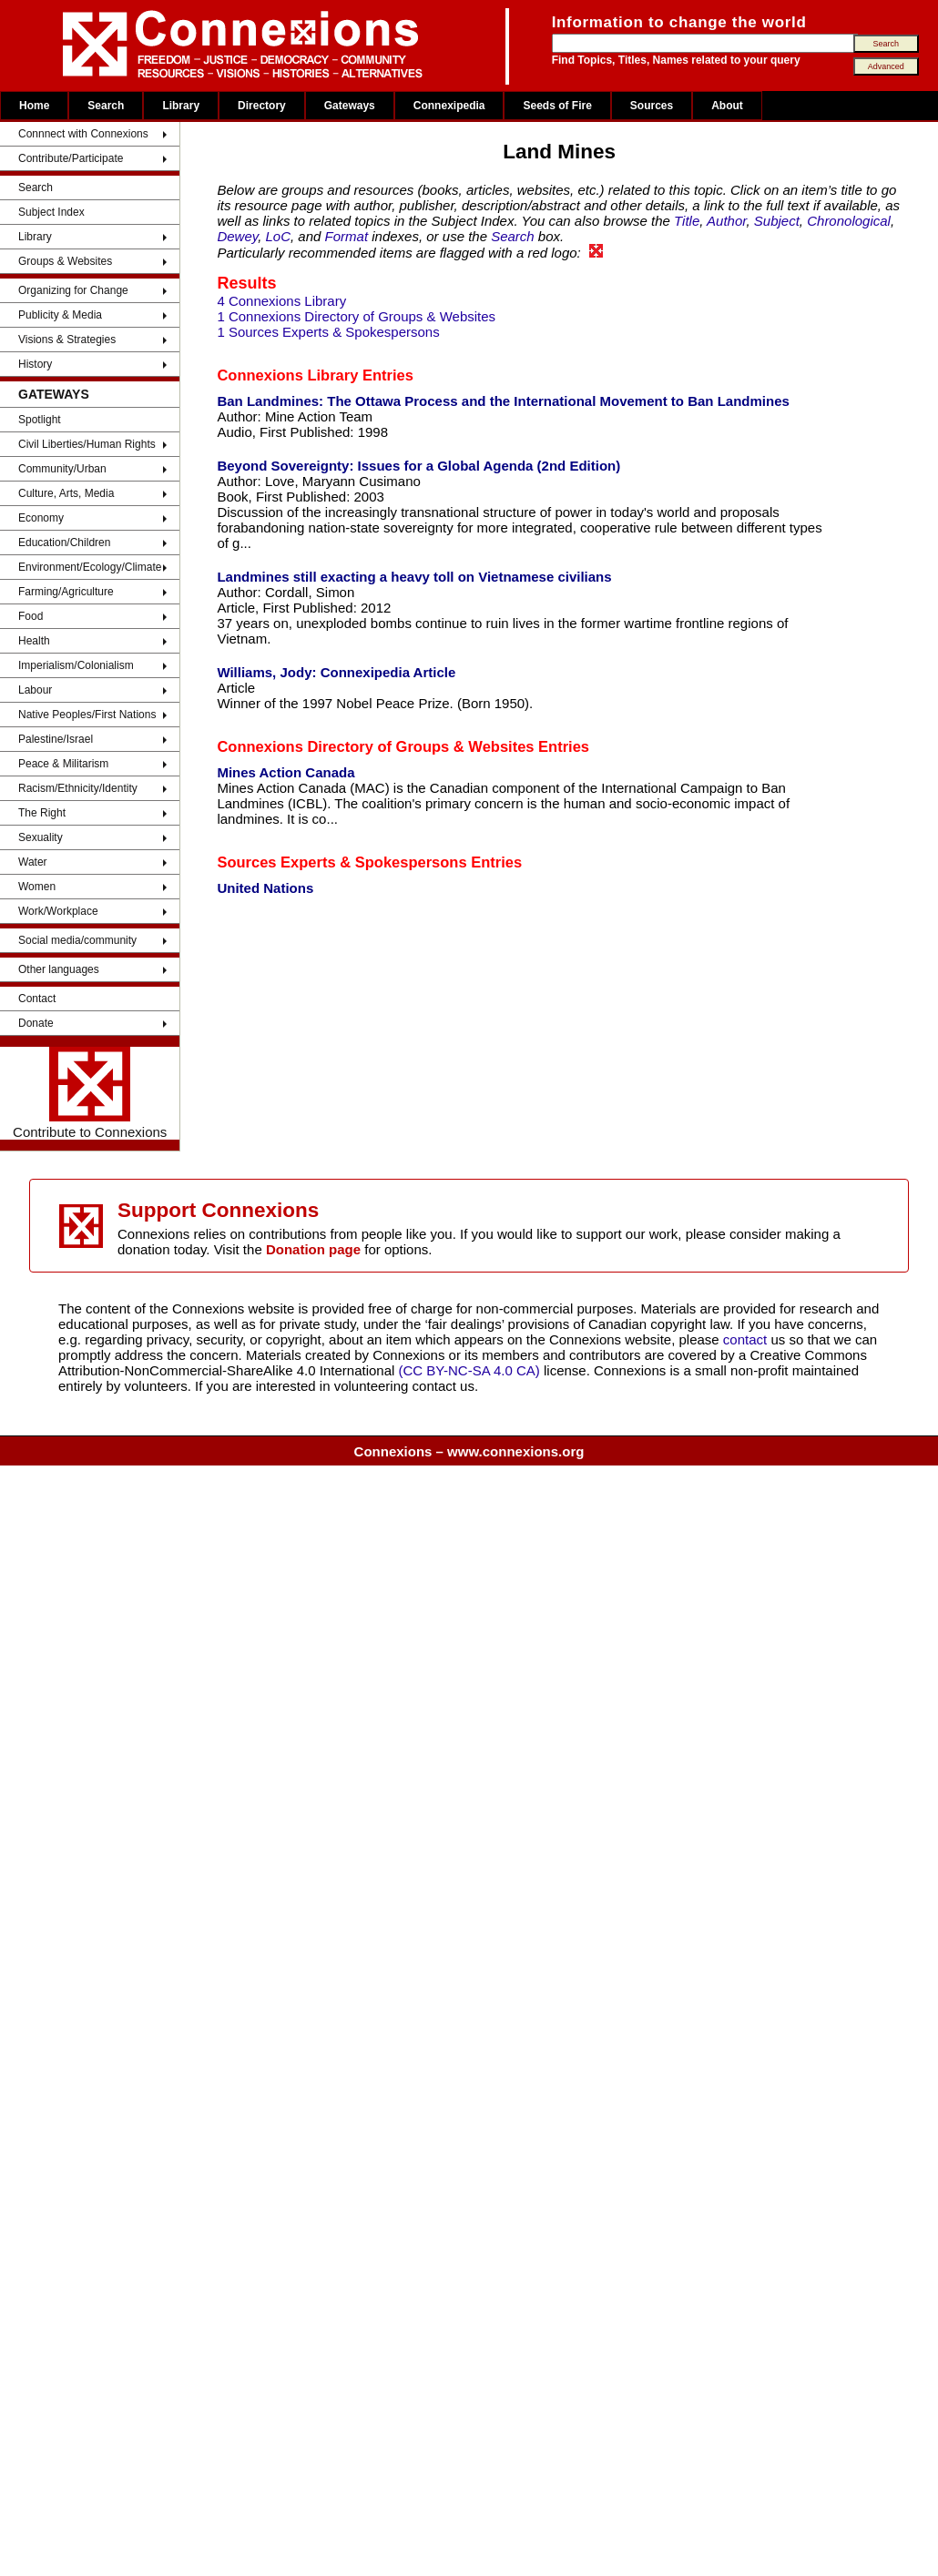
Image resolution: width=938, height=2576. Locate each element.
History (35, 364)
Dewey (237, 236)
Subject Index (51, 212)
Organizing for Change (73, 290)
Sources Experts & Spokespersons (341, 862)
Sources (651, 105)
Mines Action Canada (285, 772)
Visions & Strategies (67, 339)
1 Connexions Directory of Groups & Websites (356, 316)
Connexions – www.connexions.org (469, 1451)
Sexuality (40, 837)
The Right (42, 812)
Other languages (58, 969)
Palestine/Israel (55, 739)
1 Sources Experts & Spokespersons (328, 332)
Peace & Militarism (63, 763)
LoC (278, 236)
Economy (41, 518)
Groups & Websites (65, 261)
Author (726, 220)
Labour (35, 690)
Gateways (349, 105)
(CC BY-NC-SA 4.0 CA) (469, 1370)
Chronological (849, 220)
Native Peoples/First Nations (87, 714)
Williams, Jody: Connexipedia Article (336, 672)
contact (747, 1339)
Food (30, 616)
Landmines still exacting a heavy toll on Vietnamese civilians (414, 576)
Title (686, 220)
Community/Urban (62, 468)
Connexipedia (449, 105)
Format (347, 236)
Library (180, 105)
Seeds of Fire (557, 105)
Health (34, 640)
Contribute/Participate (70, 158)
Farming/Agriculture (66, 591)
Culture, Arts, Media (66, 493)
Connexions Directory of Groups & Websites (375, 746)
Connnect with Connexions (83, 133)
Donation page (313, 1249)
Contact (37, 998)
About (727, 105)
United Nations (265, 888)
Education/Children (64, 542)
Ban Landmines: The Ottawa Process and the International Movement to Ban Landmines (503, 401)
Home (34, 105)
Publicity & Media (60, 315)
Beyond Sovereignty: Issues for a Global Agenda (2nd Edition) (418, 465)
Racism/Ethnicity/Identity (78, 788)
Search (105, 105)
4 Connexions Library (281, 301)
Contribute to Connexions (90, 1093)
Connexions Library (287, 375)
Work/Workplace (58, 911)
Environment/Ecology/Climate (89, 567)
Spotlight (39, 419)
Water (32, 862)
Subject (777, 220)
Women (37, 886)
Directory (262, 105)
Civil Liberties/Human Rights (87, 444)
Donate (36, 1023)
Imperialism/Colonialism (76, 665)
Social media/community (77, 940)
